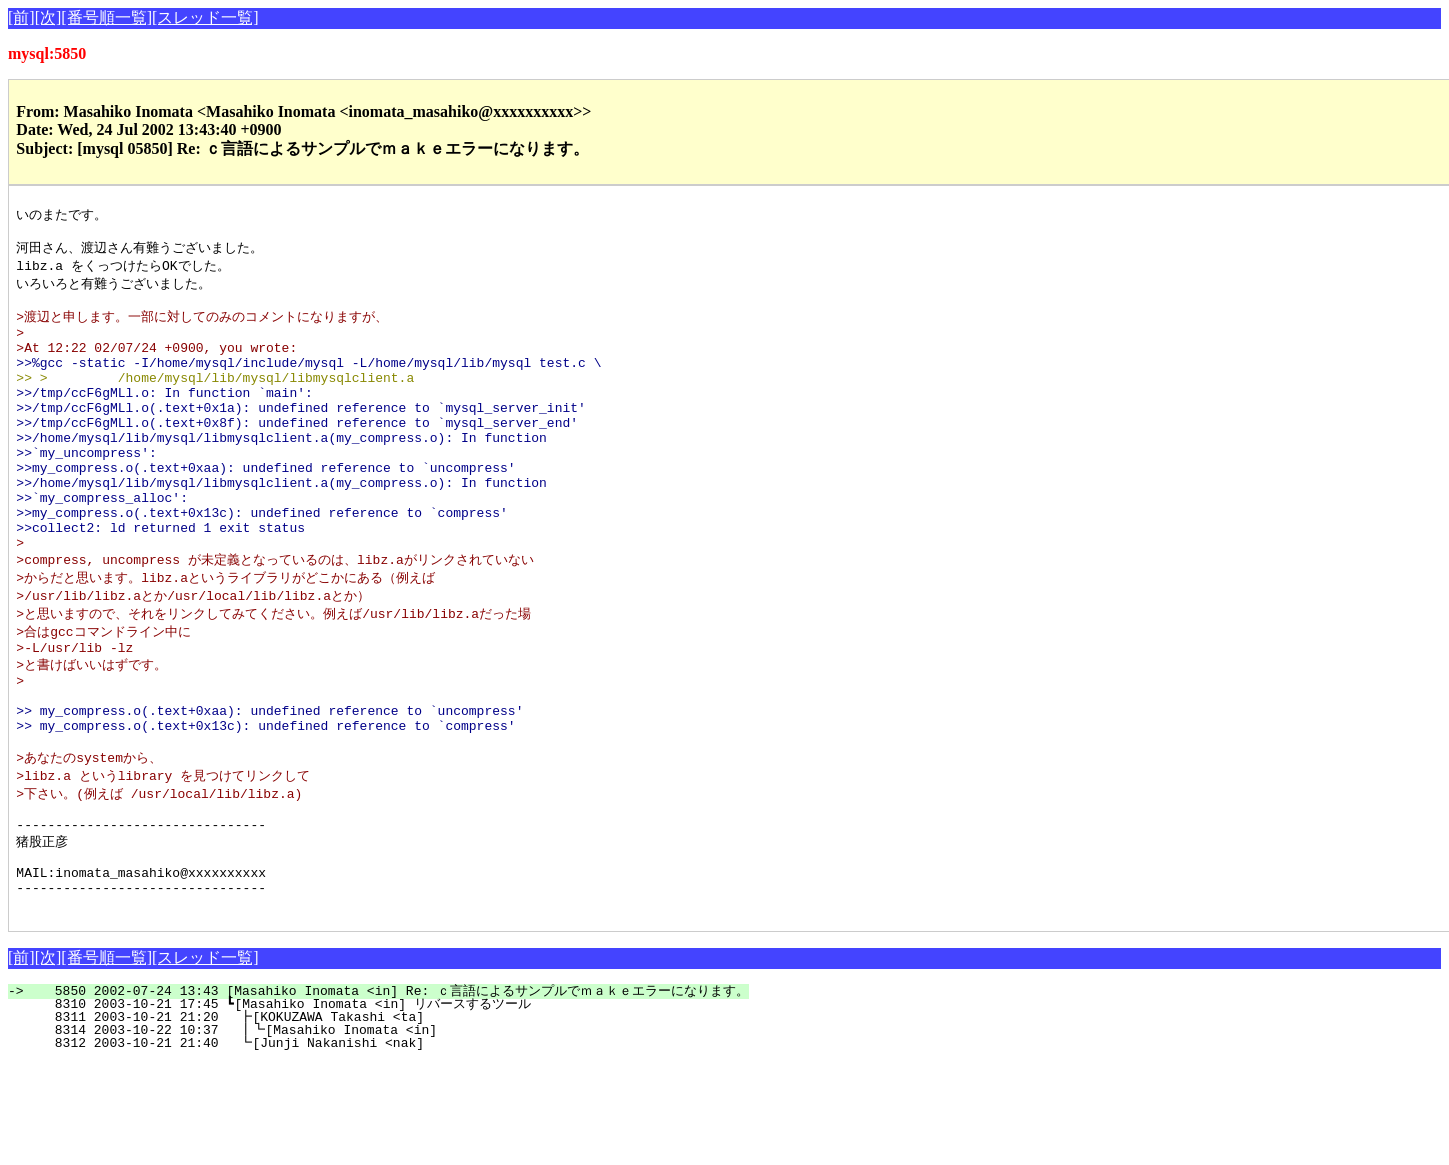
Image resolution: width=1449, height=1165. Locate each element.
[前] (21, 17)
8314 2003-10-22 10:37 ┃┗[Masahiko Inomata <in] (365, 1132)
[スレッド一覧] (205, 17)
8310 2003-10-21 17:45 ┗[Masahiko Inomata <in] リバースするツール (358, 1106)
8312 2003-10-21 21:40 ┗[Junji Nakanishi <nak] (369, 1145)
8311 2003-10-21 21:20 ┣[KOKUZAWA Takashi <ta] (369, 1119)
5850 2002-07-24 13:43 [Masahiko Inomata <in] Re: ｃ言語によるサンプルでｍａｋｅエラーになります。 (390, 1093)
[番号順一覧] (106, 17)
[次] (48, 17)
